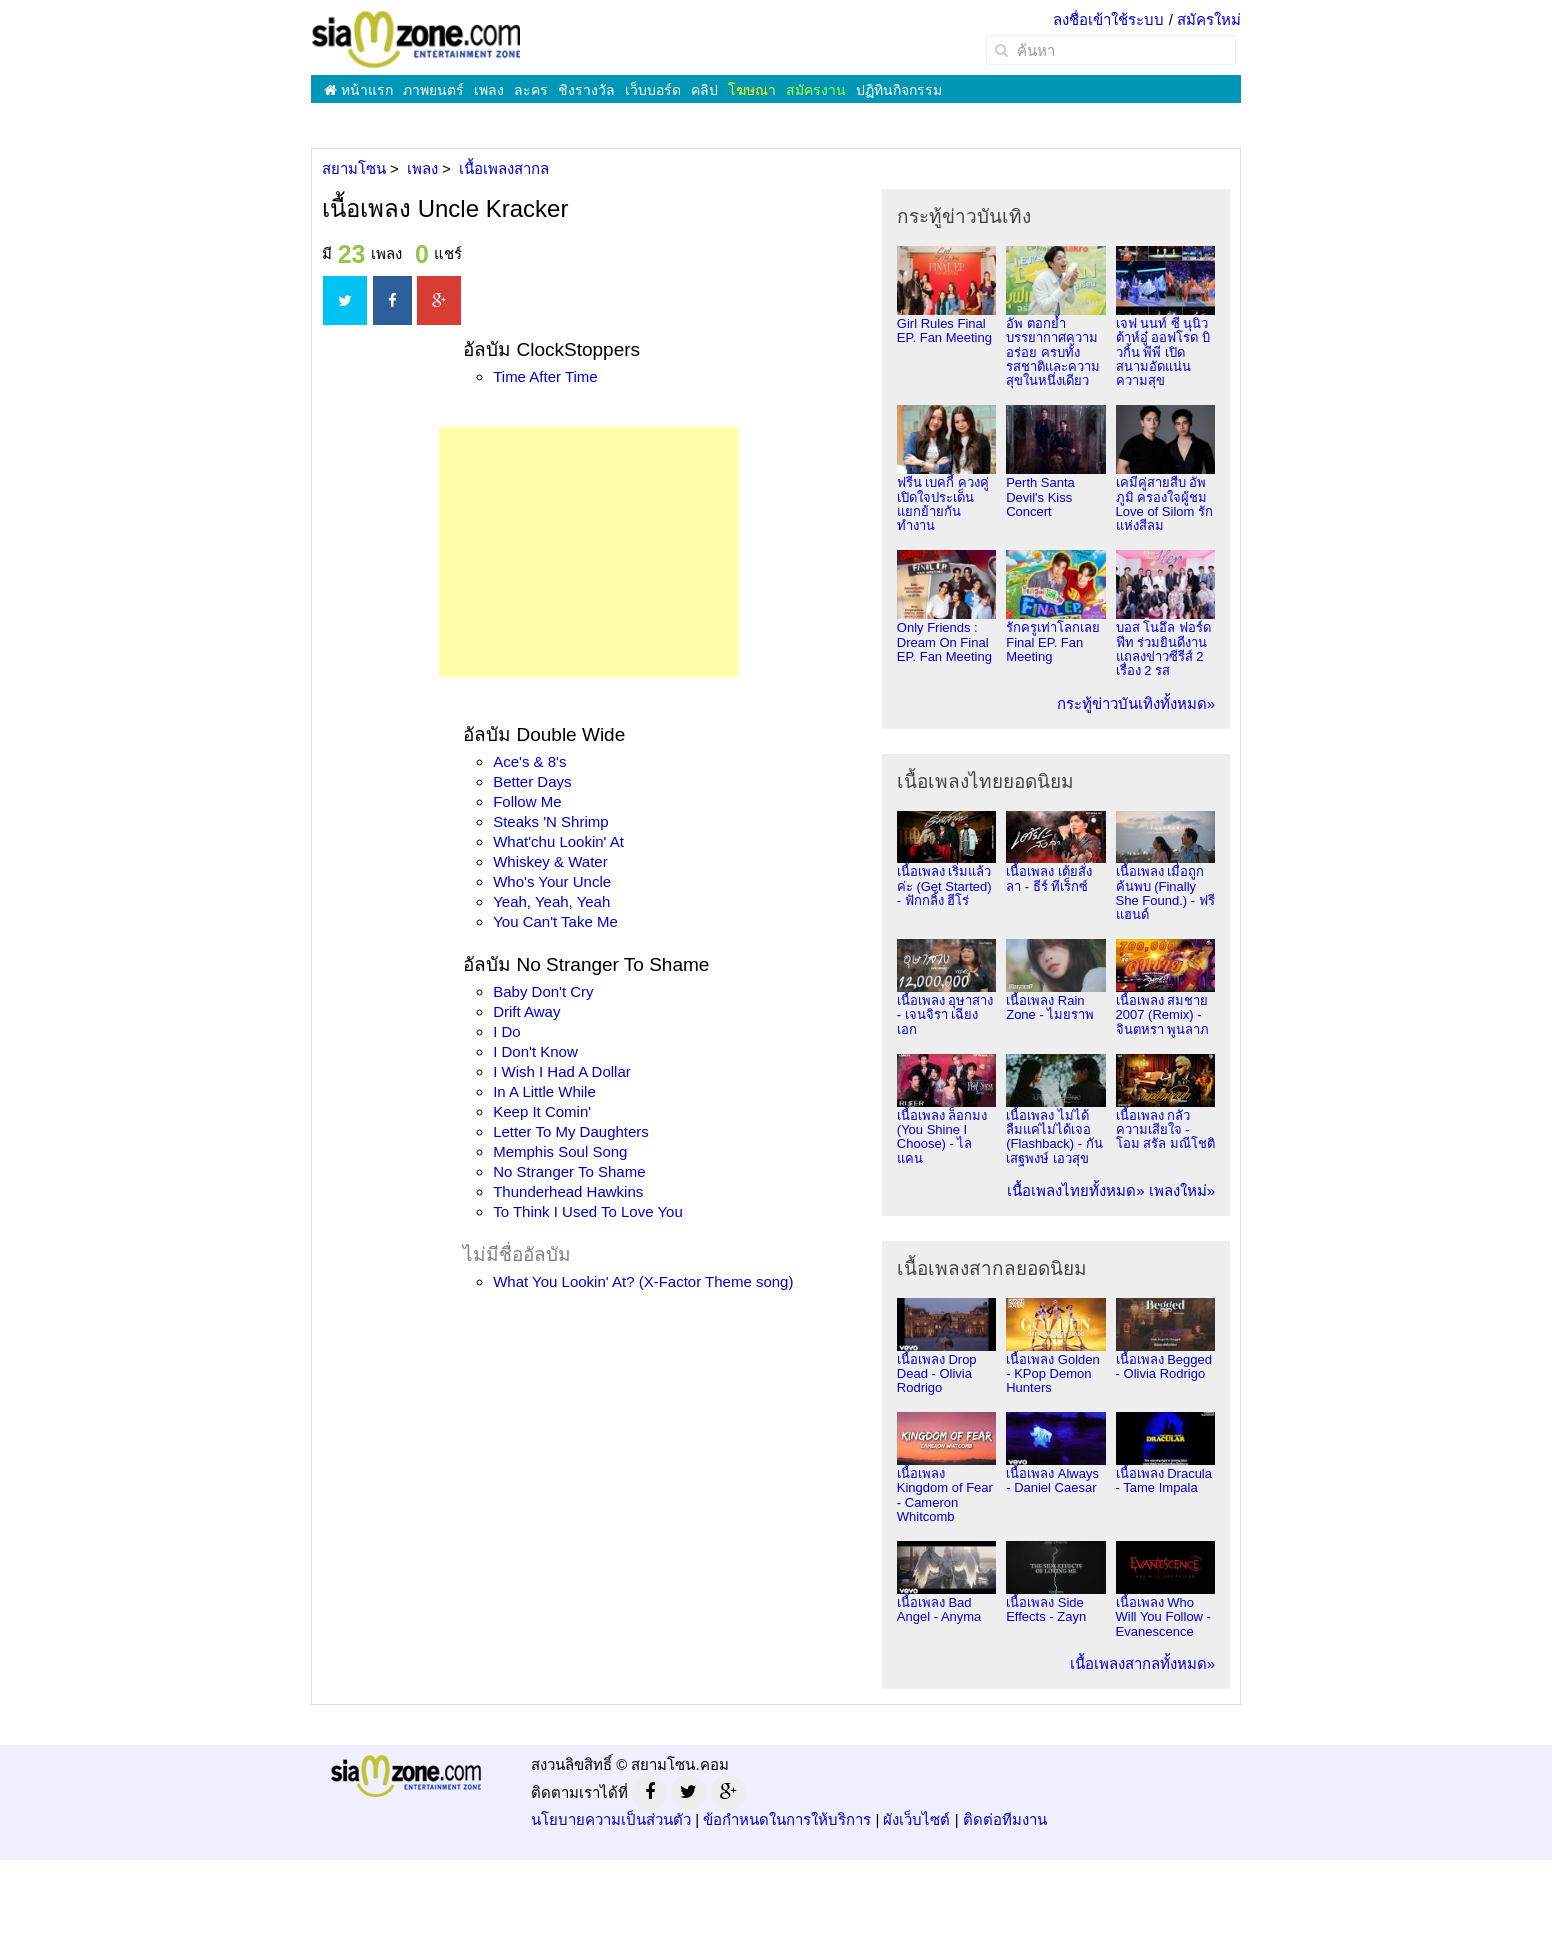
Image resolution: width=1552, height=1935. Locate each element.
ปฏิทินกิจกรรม (899, 90)
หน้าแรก (358, 90)
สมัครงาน (816, 90)
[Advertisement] (589, 552)
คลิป (704, 90)
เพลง (489, 90)
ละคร (531, 90)
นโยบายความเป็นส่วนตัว (611, 1819)
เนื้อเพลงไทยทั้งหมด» (1075, 1190)
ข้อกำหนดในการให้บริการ (787, 1819)
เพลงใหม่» (1182, 1190)
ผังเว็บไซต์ (916, 1819)
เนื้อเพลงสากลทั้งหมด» (1142, 1663)
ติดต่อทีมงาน (1005, 1819)
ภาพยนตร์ (433, 90)
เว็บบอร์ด (653, 90)
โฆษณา (752, 90)
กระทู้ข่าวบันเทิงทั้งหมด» (1136, 703)
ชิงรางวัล (586, 90)
